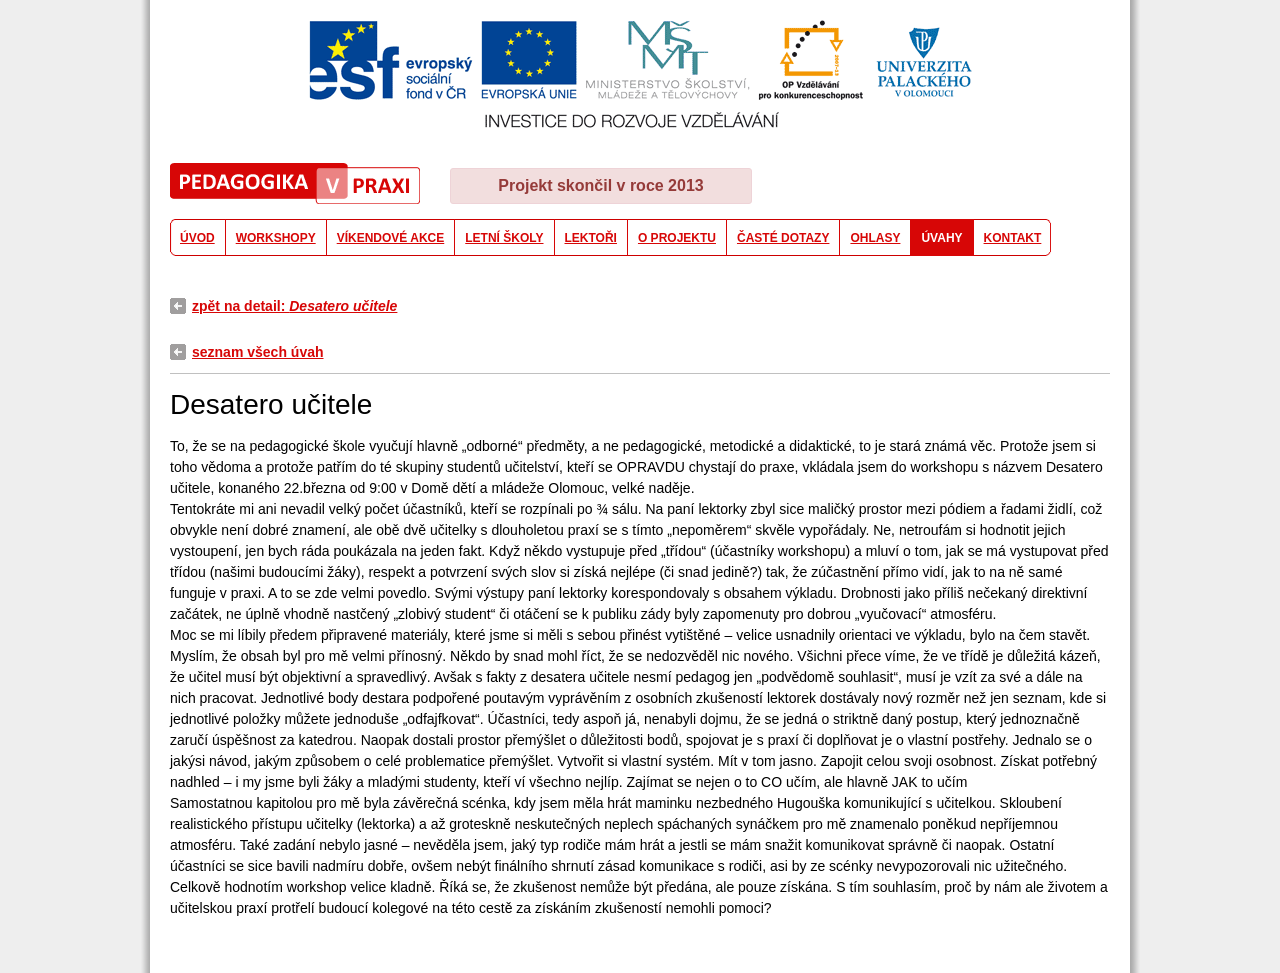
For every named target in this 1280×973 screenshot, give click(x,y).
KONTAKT (1013, 238)
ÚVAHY (941, 238)
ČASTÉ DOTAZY (783, 238)
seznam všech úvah (258, 352)
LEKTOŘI (591, 238)
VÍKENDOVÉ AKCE (391, 238)
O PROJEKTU (677, 238)
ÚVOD (197, 238)
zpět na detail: (294, 306)
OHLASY (875, 238)
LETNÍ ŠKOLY (504, 238)
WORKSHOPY (276, 238)
